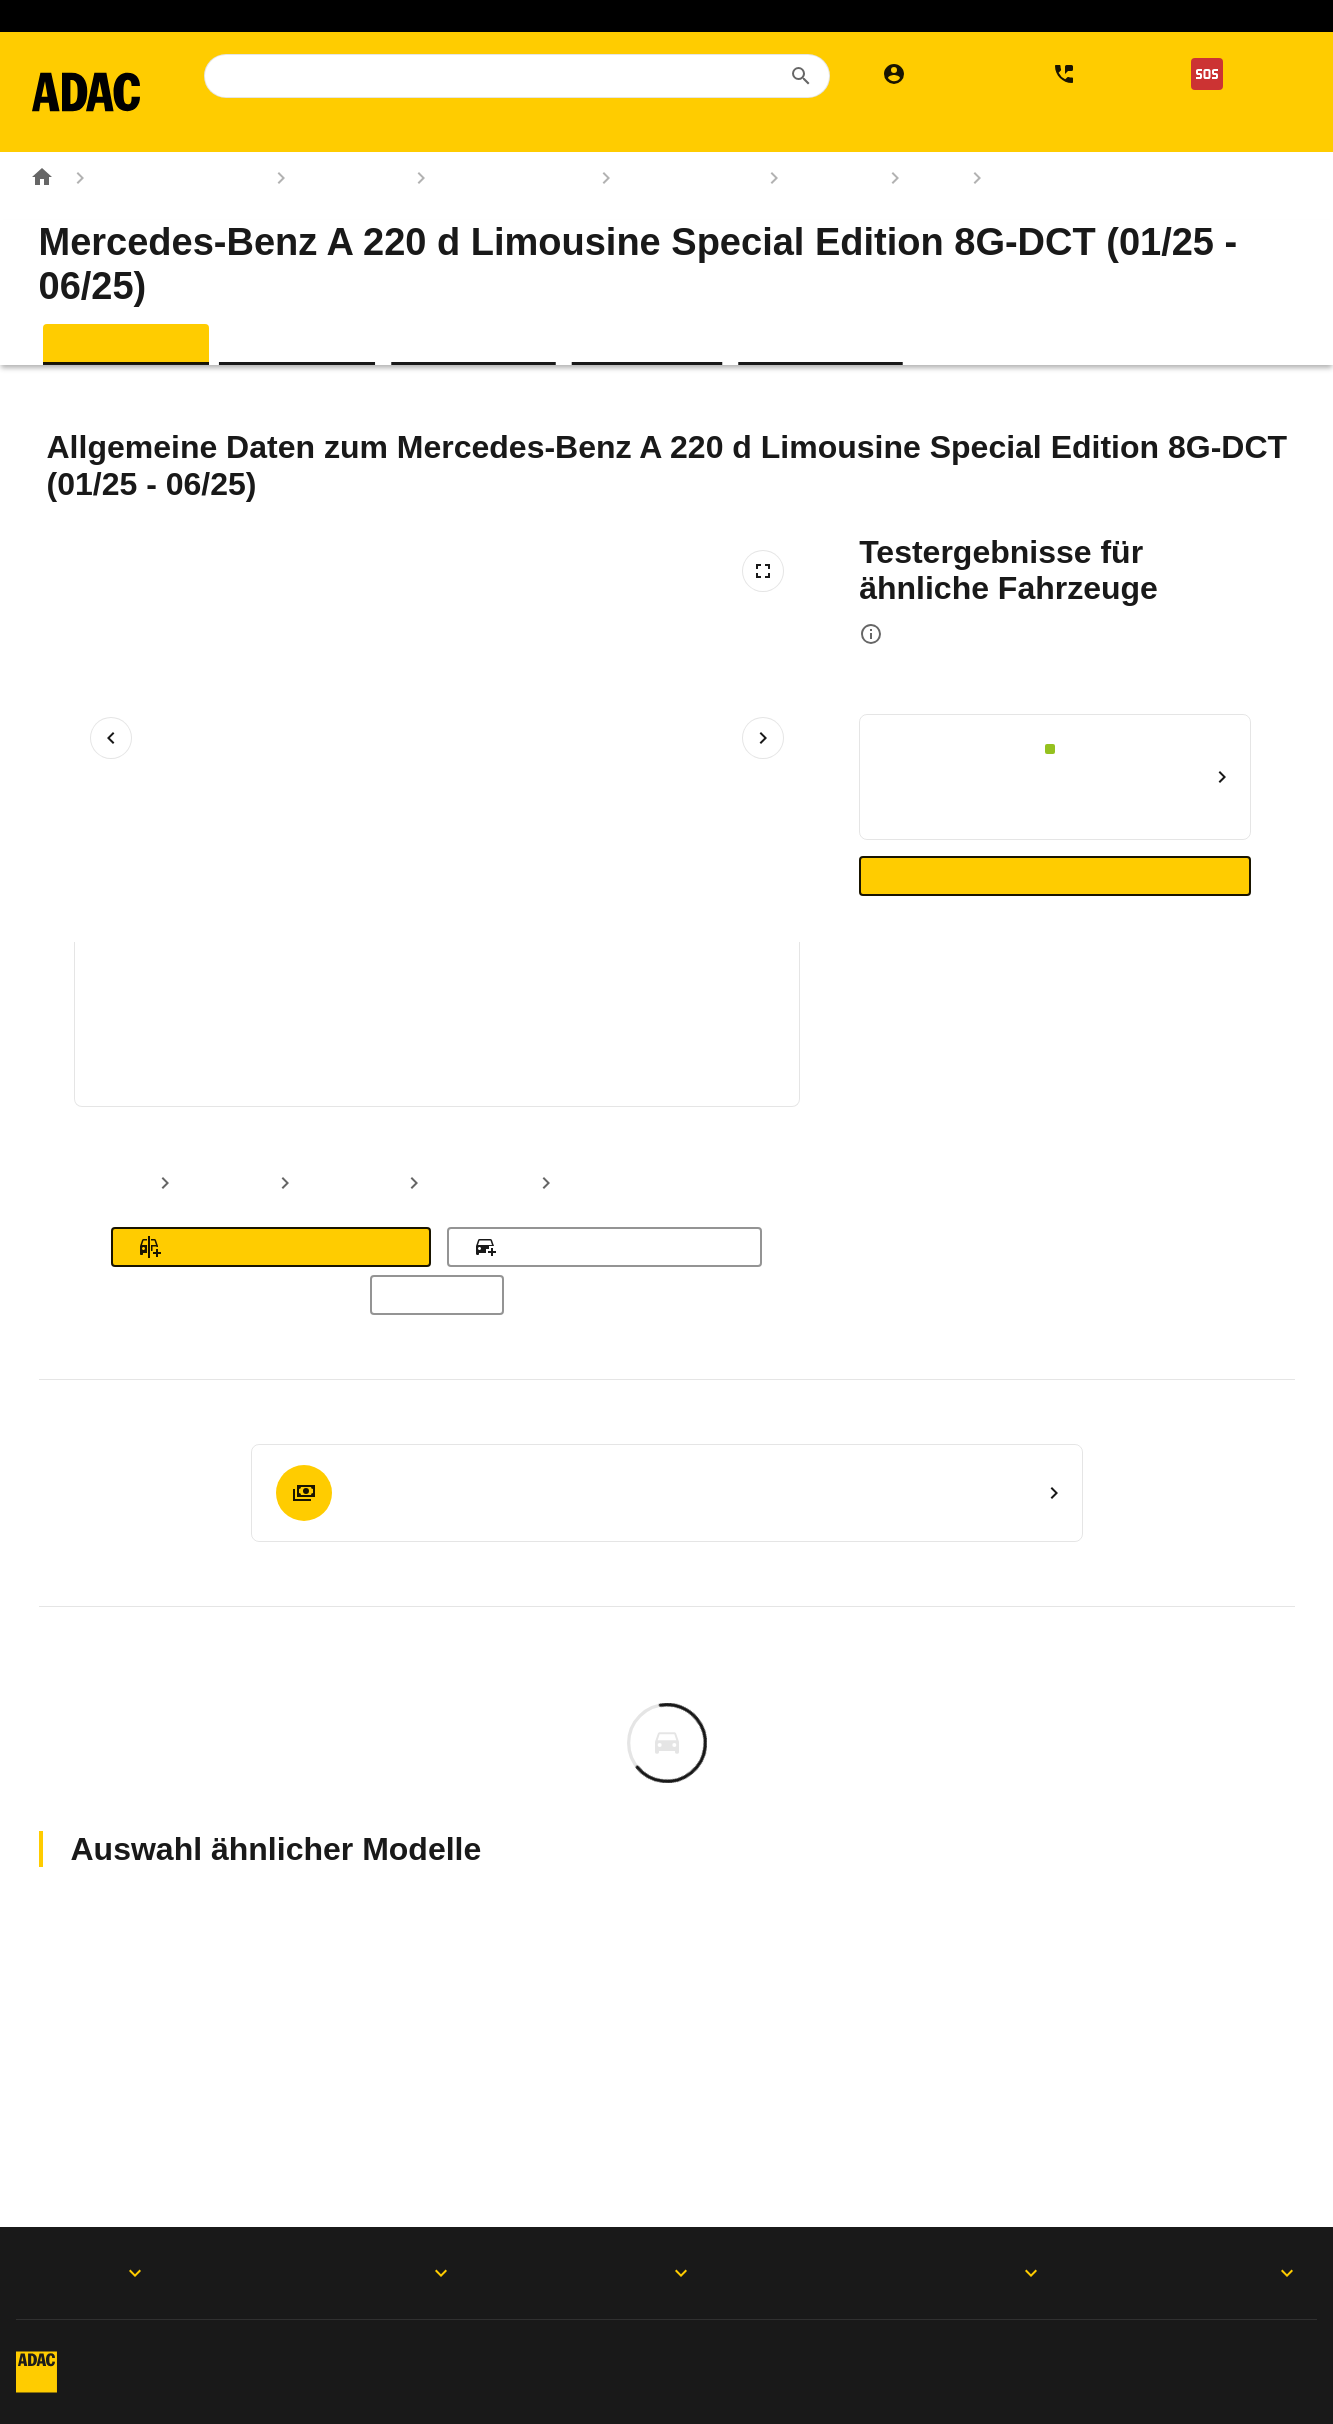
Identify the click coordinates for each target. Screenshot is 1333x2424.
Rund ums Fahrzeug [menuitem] (629, 132)
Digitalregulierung (933, 2353)
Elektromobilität (735, 16)
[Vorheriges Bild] (111, 784)
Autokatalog (331, 224)
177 (916, 224)
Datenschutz (412, 2353)
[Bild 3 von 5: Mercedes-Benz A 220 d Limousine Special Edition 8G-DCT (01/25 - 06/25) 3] (478, 1054)
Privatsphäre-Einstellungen (663, 2353)
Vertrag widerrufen (1171, 2353)
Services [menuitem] (1041, 132)
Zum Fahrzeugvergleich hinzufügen (271, 1293)
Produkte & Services (365, 2273)
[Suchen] (801, 76)
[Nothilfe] (1238, 74)
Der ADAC (932, 2273)
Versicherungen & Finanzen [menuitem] (860, 132)
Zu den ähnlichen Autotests (1055, 922)
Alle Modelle (437, 1341)
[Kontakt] (1095, 74)
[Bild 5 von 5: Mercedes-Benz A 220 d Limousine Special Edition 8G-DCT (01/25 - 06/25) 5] (794, 1054)
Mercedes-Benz (670, 224)
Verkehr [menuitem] (1137, 132)
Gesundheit (1093, 16)
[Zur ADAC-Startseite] (102, 92)
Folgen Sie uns (638, 2273)
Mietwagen (370, 16)
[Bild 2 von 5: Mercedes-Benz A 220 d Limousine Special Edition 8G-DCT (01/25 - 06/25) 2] (320, 1054)
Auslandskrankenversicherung (546, 16)
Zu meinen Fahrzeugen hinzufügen (604, 1293)
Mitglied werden (239, 16)
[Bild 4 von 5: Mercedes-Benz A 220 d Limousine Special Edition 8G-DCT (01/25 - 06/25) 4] (636, 1054)
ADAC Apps (90, 2273)
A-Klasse (814, 224)
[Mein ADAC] (939, 74)
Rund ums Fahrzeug (160, 224)
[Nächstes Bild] (763, 784)
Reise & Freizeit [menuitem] (450, 132)
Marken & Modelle (493, 224)
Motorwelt (1236, 2273)
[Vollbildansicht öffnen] (763, 617)
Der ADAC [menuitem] (279, 178)
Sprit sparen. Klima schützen (920, 16)
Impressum (217, 2353)
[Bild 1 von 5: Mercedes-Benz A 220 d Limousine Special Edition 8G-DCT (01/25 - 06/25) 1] (162, 1054)
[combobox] (533, 76)
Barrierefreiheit (230, 2389)
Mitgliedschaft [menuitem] (296, 132)
